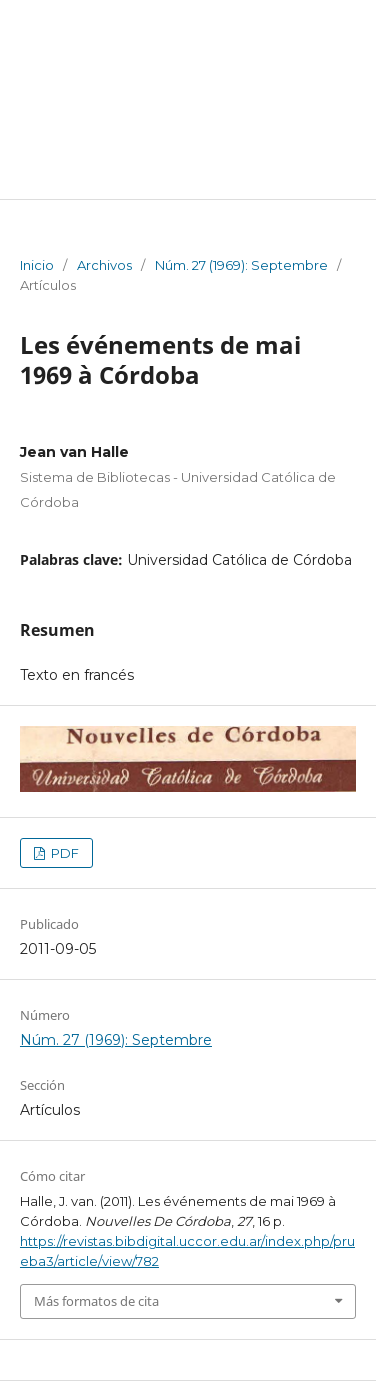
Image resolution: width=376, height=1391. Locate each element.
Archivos (104, 265)
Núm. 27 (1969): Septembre (241, 265)
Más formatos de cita (96, 1301)
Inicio (37, 265)
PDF (63, 853)
